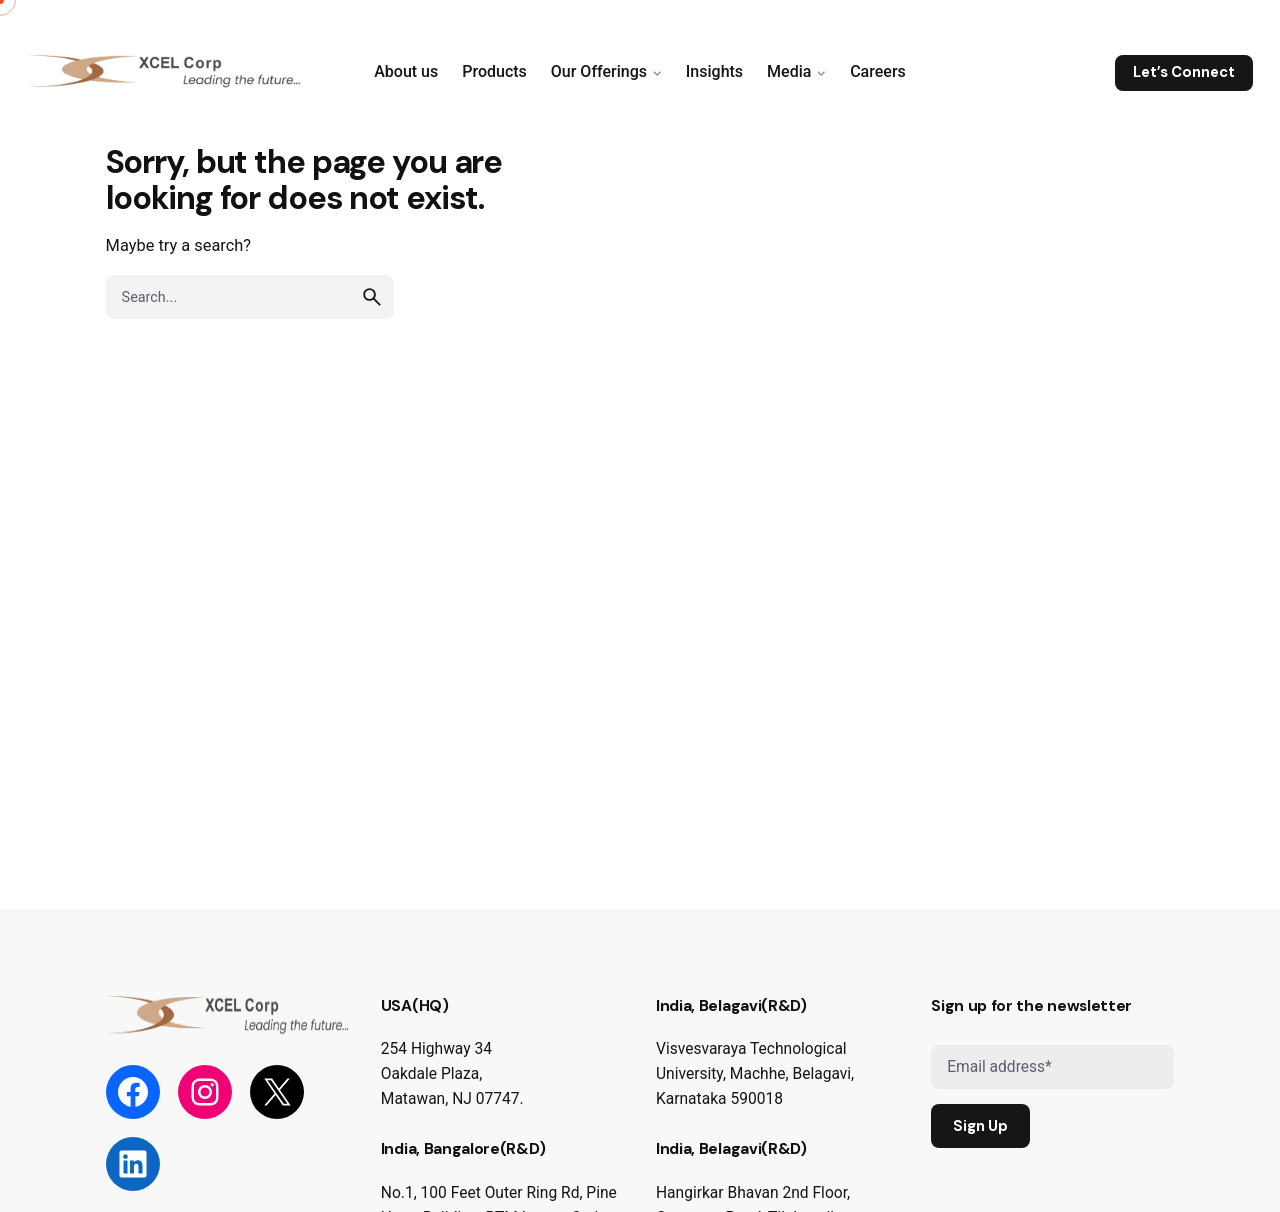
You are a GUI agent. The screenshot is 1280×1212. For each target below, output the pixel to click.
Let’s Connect (1184, 72)
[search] (372, 297)
